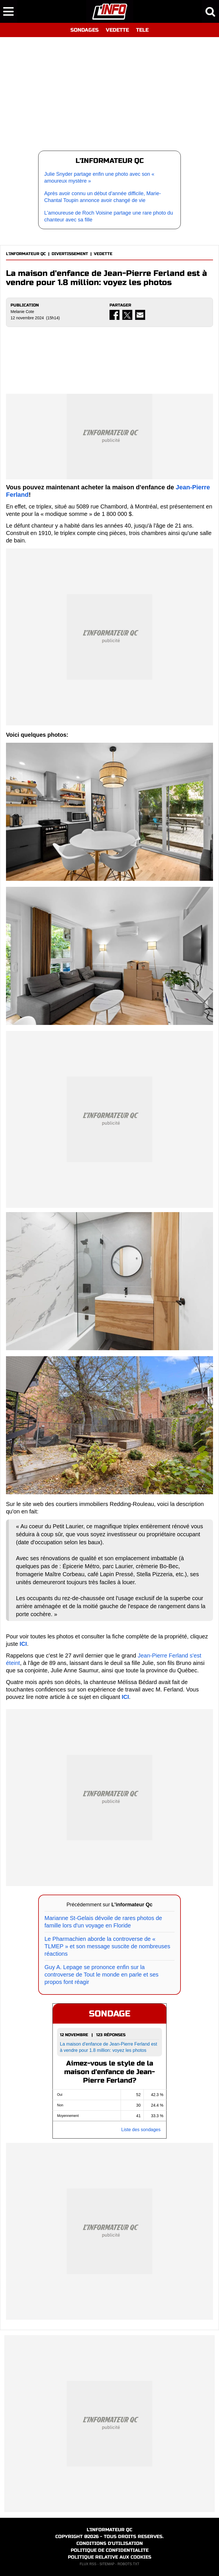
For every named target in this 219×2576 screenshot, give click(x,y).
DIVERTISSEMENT (70, 253)
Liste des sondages (141, 2129)
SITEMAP (107, 2564)
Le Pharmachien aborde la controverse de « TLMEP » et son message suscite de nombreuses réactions (107, 1946)
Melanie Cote (22, 311)
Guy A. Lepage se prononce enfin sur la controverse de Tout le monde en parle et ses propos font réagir (101, 1974)
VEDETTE (117, 30)
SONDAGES (84, 30)
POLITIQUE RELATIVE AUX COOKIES (109, 2557)
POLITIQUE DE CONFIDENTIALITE (110, 2550)
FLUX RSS (88, 2564)
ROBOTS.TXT (128, 2564)
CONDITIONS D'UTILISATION (109, 2543)
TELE (142, 30)
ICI (23, 1644)
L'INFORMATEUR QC (26, 253)
